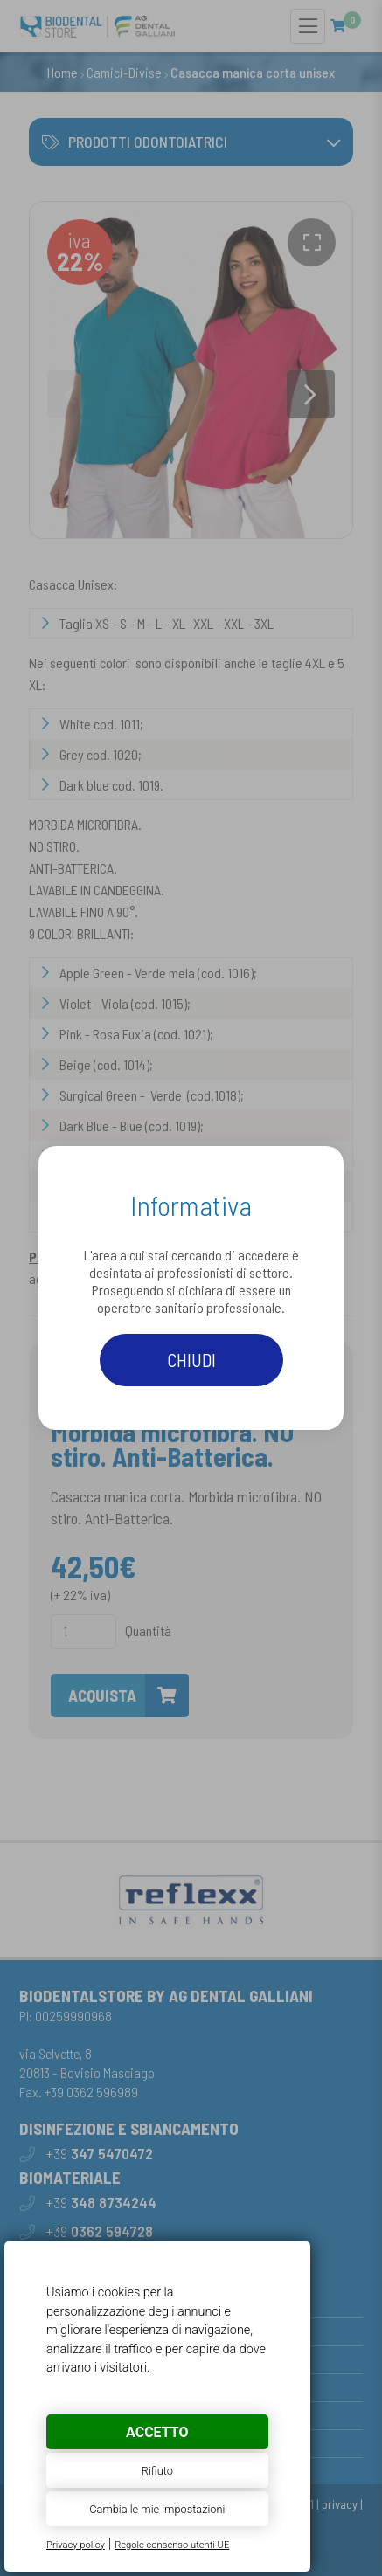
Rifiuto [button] (157, 2470)
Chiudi (191, 1360)
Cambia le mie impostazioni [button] (157, 2509)
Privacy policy (75, 2545)
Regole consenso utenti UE (172, 2545)
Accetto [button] (157, 2432)
